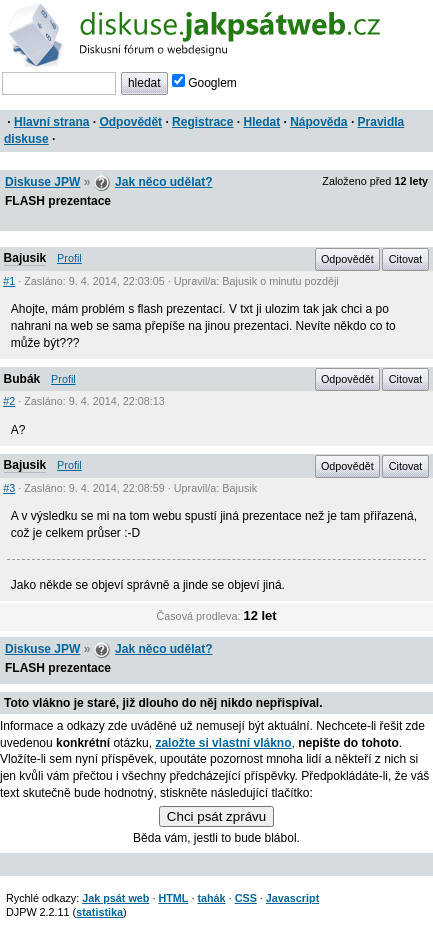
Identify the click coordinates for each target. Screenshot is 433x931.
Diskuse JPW (42, 182)
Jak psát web (115, 898)
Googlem (204, 83)
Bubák (22, 379)
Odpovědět (130, 122)
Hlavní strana (51, 122)
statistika (99, 912)
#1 (9, 281)
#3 (9, 488)
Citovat (406, 259)
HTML (173, 898)
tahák (211, 898)
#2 (9, 401)
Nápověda (318, 122)
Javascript (292, 898)
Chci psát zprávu (216, 816)
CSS (246, 898)
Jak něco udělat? (163, 182)
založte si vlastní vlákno (223, 743)
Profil (69, 258)
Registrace (202, 122)
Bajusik (25, 258)
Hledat (261, 122)
